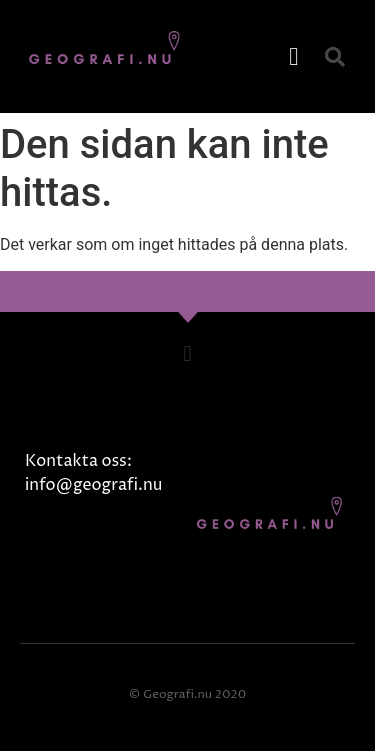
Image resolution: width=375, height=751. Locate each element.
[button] (294, 57)
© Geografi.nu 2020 (187, 694)
